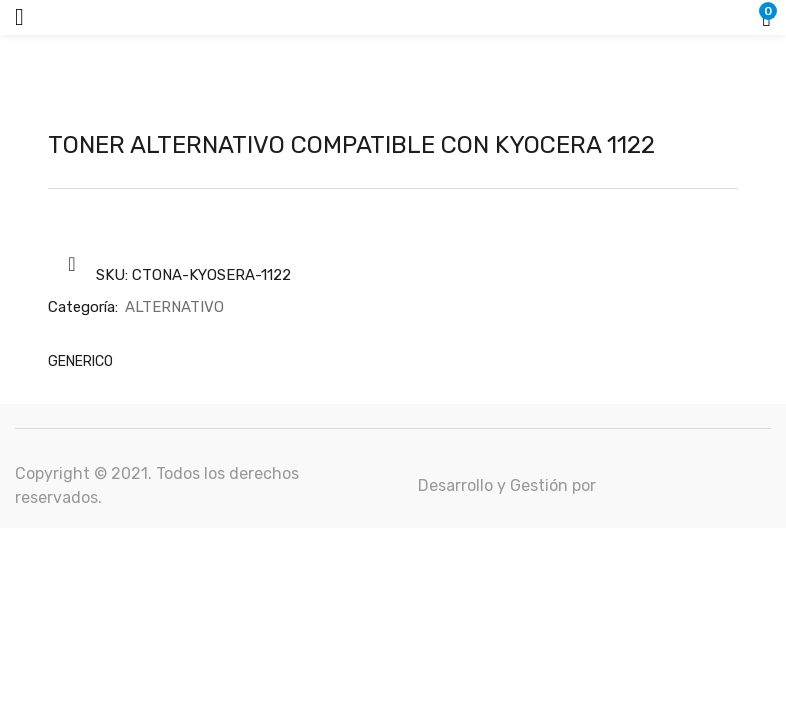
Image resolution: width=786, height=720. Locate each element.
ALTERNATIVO (174, 307)
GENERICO (80, 361)
